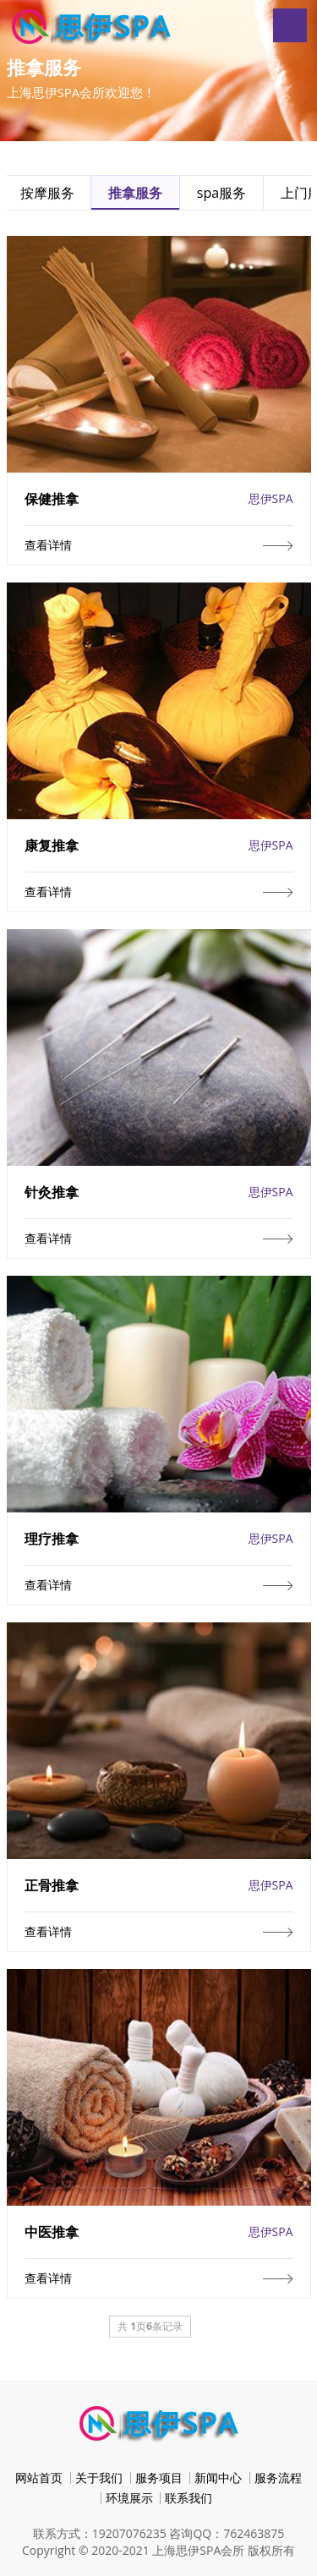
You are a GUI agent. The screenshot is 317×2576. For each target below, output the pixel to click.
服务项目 (159, 2477)
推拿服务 (135, 192)
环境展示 (129, 2498)
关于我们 (99, 2477)
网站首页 (39, 2477)
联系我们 (188, 2498)
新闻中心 (218, 2477)
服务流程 (278, 2477)
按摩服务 (47, 192)
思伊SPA (271, 498)
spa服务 (221, 192)
